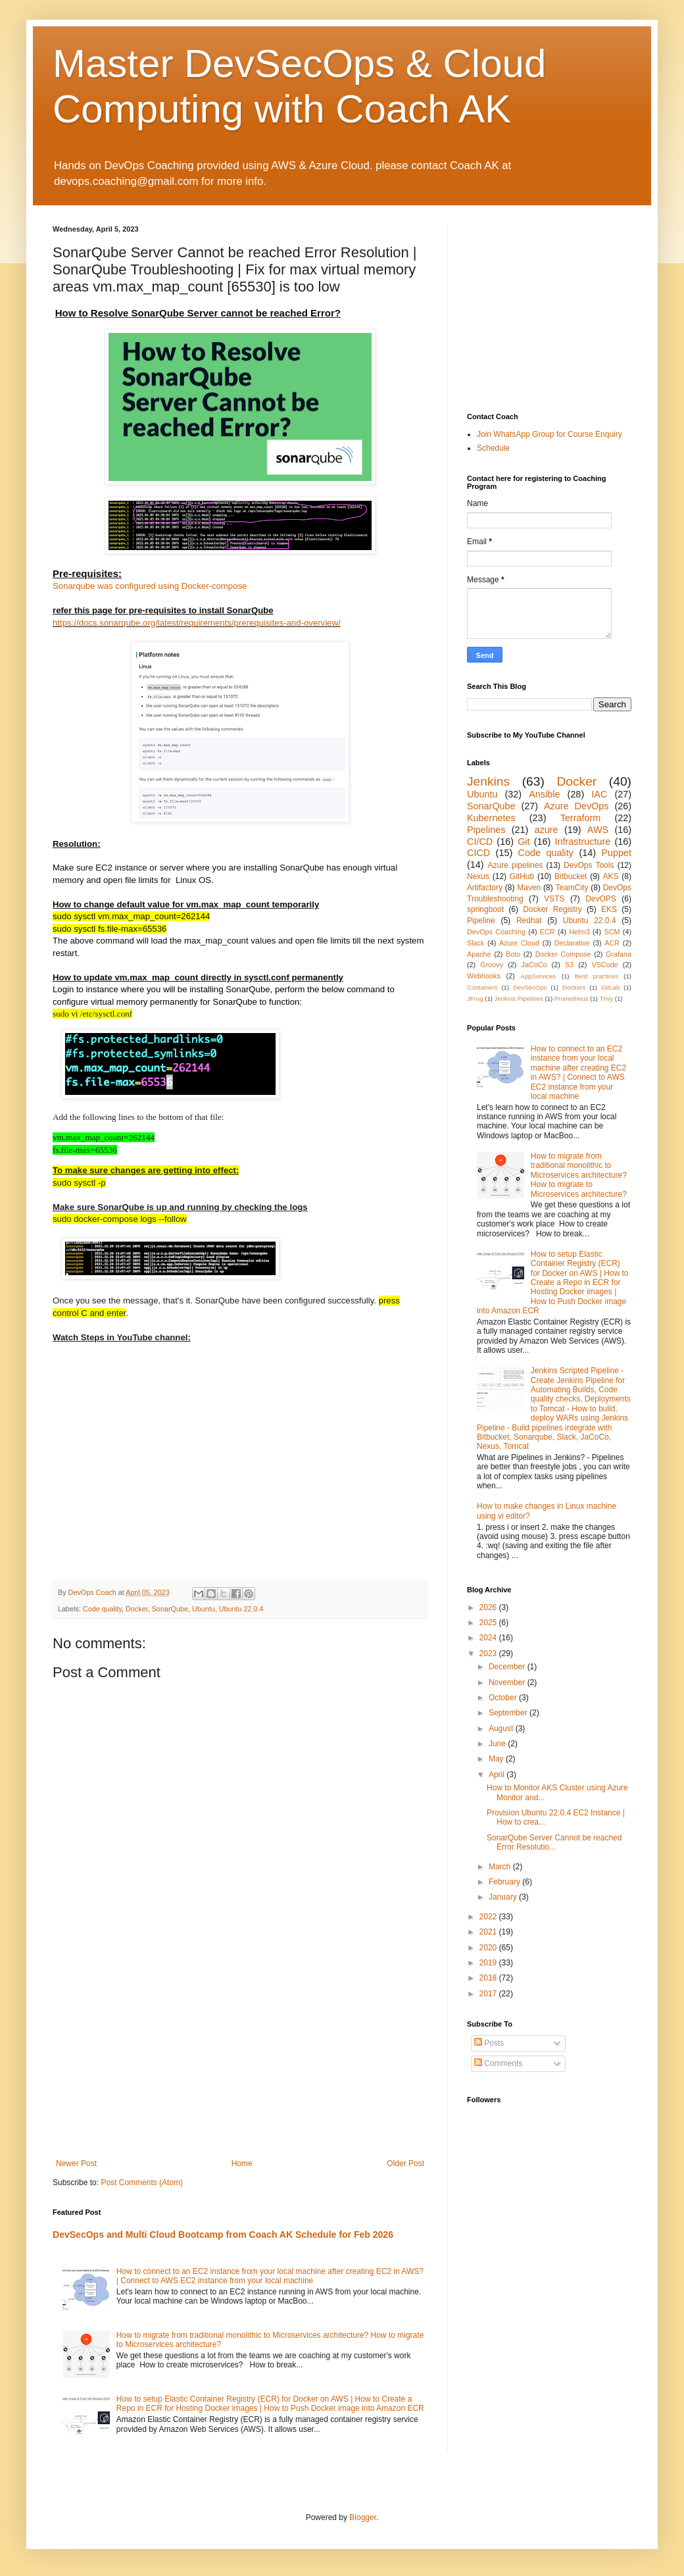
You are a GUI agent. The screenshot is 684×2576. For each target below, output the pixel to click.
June (498, 1743)
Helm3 (579, 932)
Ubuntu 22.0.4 (241, 1609)
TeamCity (571, 887)
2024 (489, 1637)
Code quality (102, 1609)
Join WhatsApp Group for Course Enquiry (549, 434)
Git (523, 841)
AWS (597, 829)
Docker (137, 1609)
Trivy (606, 998)
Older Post (405, 2163)
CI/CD (480, 841)
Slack (475, 943)
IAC (599, 794)
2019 (489, 1962)
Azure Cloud (519, 943)
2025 (489, 1622)
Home (242, 2163)
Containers (482, 987)
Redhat (529, 920)
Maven (529, 887)
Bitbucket (570, 876)
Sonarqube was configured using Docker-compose (150, 586)
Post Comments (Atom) (142, 2182)
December (508, 1666)
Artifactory (484, 887)
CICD (478, 852)
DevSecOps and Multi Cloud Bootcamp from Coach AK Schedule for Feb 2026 (223, 2234)
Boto (513, 954)
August (502, 1728)
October (504, 1697)
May (497, 1758)
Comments (498, 2063)
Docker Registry (552, 909)
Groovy (491, 965)
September (509, 1712)
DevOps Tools (589, 865)
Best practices (596, 976)
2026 (489, 1607)
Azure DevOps (576, 806)
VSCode (605, 965)
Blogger (362, 2517)
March (501, 1866)
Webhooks (484, 976)
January (504, 1897)
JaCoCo (534, 965)
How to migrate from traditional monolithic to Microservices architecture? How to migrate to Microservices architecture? (579, 1175)
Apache (479, 954)
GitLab (610, 987)
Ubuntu (203, 1609)
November (508, 1682)
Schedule (493, 448)
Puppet (616, 852)
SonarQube (170, 1609)
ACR (612, 943)
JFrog (475, 998)
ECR (547, 932)
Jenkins (488, 781)
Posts (489, 2043)
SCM (612, 932)
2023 (489, 1653)
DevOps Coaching (496, 932)
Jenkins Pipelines (519, 998)
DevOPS (600, 898)
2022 (489, 1916)
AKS (611, 876)
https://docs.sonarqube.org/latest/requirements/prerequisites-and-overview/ (197, 623)
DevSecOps (530, 987)
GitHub (522, 876)
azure (546, 829)
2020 (489, 1947)
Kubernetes (491, 818)
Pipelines (486, 829)
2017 (489, 1993)
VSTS (554, 898)
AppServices (538, 976)
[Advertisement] (240, 2060)
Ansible (544, 794)
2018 (489, 1978)
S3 (569, 965)
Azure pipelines (515, 865)
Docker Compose (563, 954)
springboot (485, 909)
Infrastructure (582, 841)
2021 (489, 1931)
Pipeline (481, 920)
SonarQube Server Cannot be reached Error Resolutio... (554, 1842)
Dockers (573, 987)
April (497, 1774)
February (505, 1881)
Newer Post (76, 2163)
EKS (609, 909)
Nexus (478, 876)
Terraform (580, 818)
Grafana (618, 954)
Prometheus (571, 998)
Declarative (572, 943)
